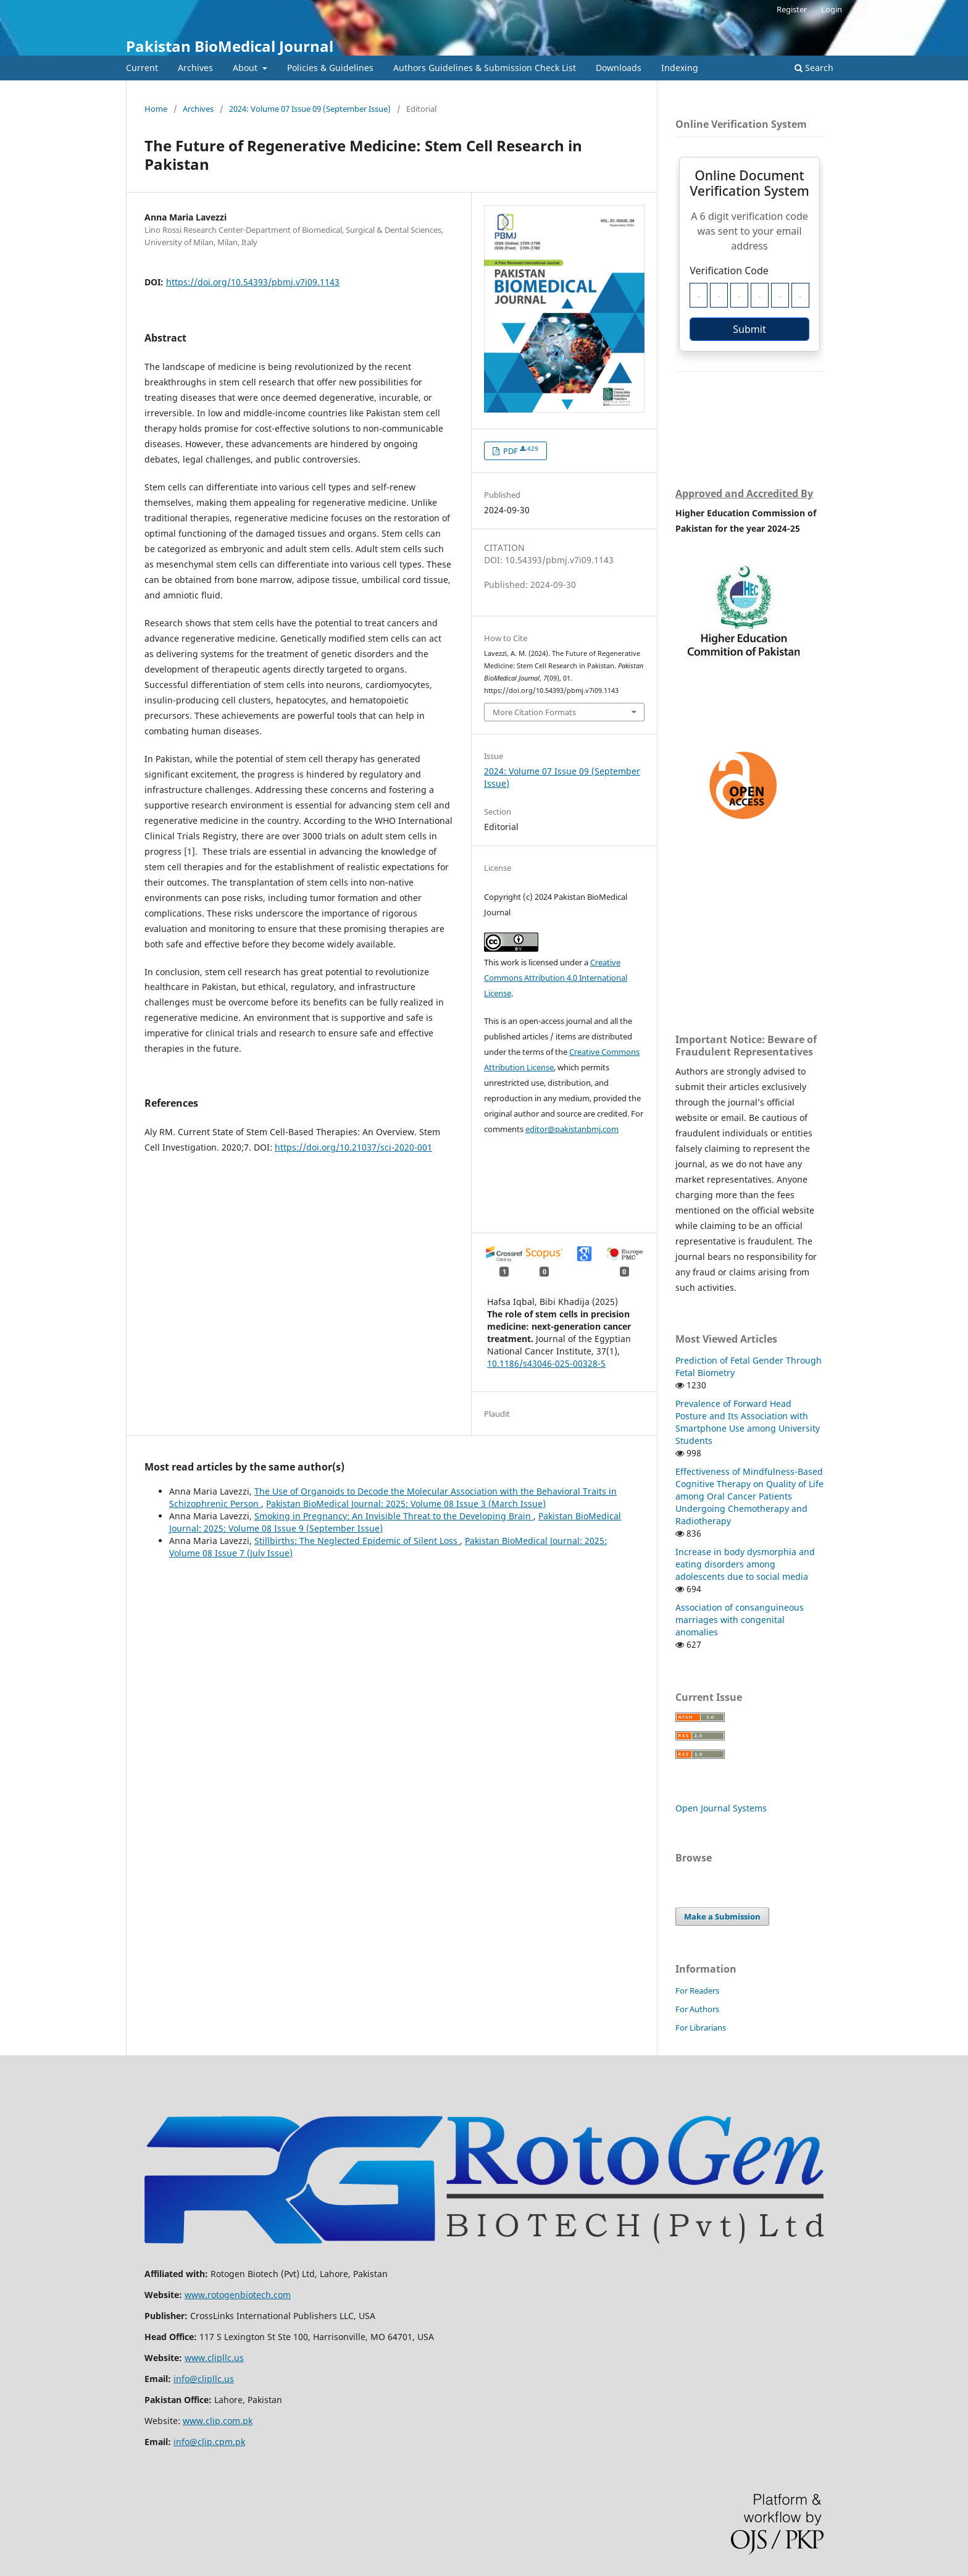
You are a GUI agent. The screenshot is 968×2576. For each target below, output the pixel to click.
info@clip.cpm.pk (209, 2442)
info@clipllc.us (203, 2379)
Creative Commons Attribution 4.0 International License (555, 978)
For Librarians (700, 2027)
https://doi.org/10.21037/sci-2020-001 (353, 1147)
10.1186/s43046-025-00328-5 (546, 1363)
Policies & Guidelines (330, 67)
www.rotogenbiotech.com (238, 2295)
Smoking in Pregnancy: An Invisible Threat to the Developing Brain (393, 1516)
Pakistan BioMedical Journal (229, 46)
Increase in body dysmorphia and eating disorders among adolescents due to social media (745, 1564)
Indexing (679, 67)
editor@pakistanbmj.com (572, 1129)
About (246, 67)
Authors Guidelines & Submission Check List (484, 67)
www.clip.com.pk (217, 2421)
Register (792, 9)
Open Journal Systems (721, 1808)
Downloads (618, 67)
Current (142, 67)
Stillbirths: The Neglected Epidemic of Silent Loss (357, 1540)
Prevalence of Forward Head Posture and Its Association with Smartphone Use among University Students (747, 1422)
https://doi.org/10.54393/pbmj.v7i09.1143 (253, 282)
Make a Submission (722, 1916)
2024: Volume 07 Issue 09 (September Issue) (310, 108)
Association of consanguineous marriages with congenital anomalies (739, 1619)
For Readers (697, 1990)
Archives (195, 67)
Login (831, 9)
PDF (519, 450)
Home (155, 108)
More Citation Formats (534, 712)
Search (814, 67)
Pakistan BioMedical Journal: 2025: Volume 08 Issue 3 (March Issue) (406, 1503)
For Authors (697, 2009)
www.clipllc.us (214, 2358)
